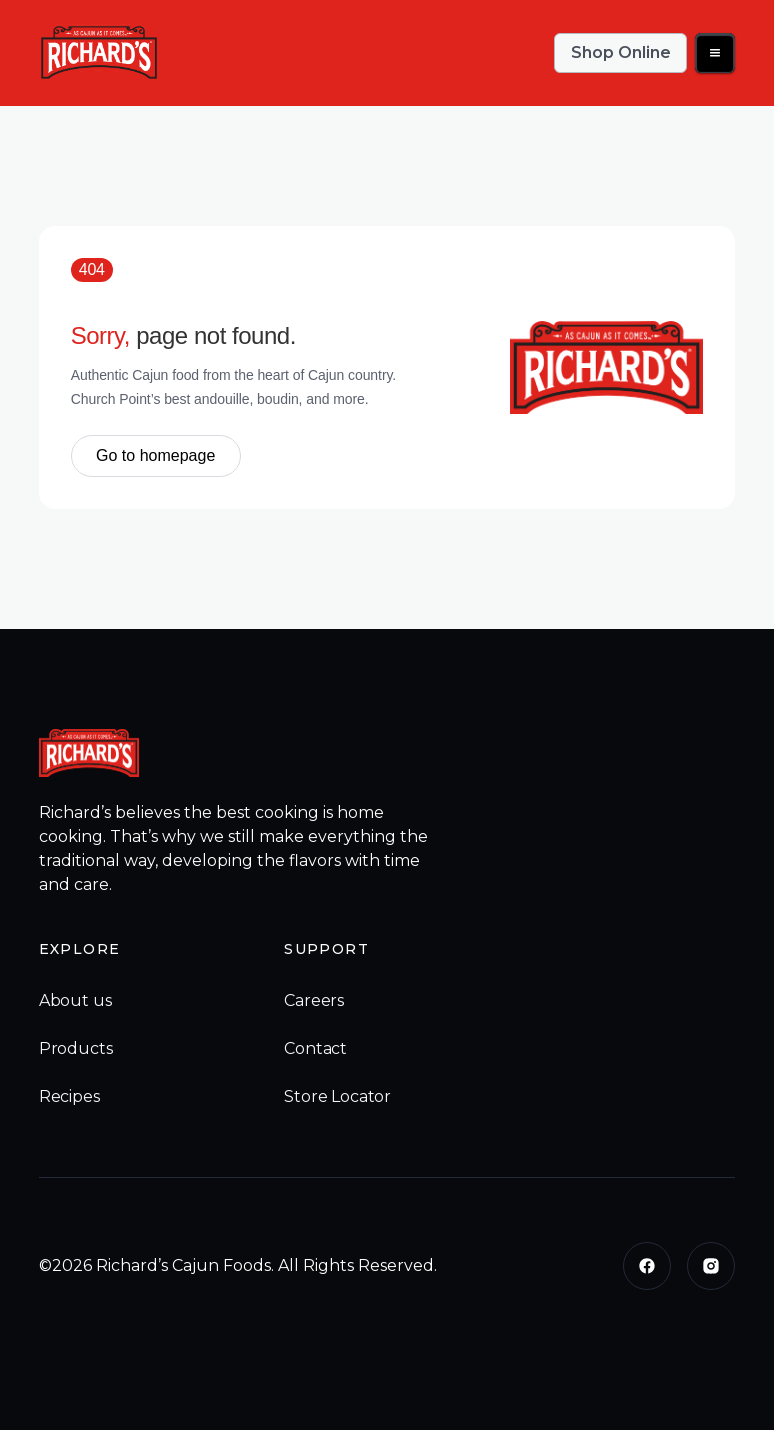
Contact (315, 1048)
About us (75, 1000)
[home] (99, 53)
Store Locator (337, 1096)
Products (76, 1048)
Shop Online (620, 52)
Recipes (69, 1096)
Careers (314, 1000)
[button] (715, 53)
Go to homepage (155, 455)
